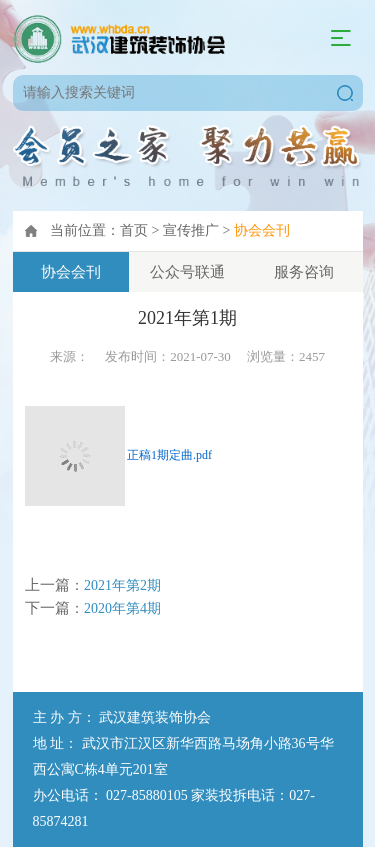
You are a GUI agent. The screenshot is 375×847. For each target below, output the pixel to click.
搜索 (345, 93)
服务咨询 (304, 272)
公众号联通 (187, 272)
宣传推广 (191, 230)
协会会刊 (262, 230)
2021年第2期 (122, 585)
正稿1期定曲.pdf (169, 455)
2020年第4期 (122, 608)
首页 (134, 230)
